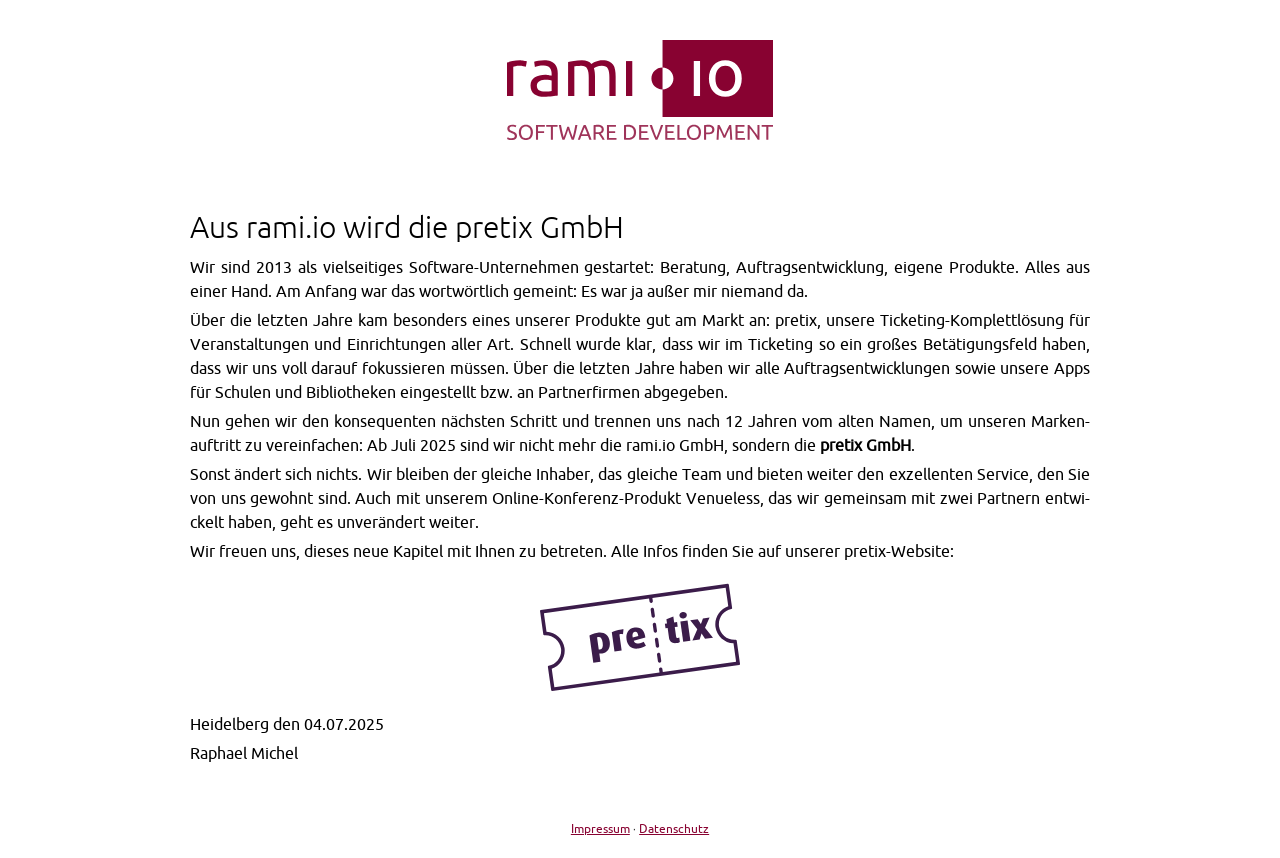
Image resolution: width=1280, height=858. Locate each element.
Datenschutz (674, 828)
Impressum (600, 828)
